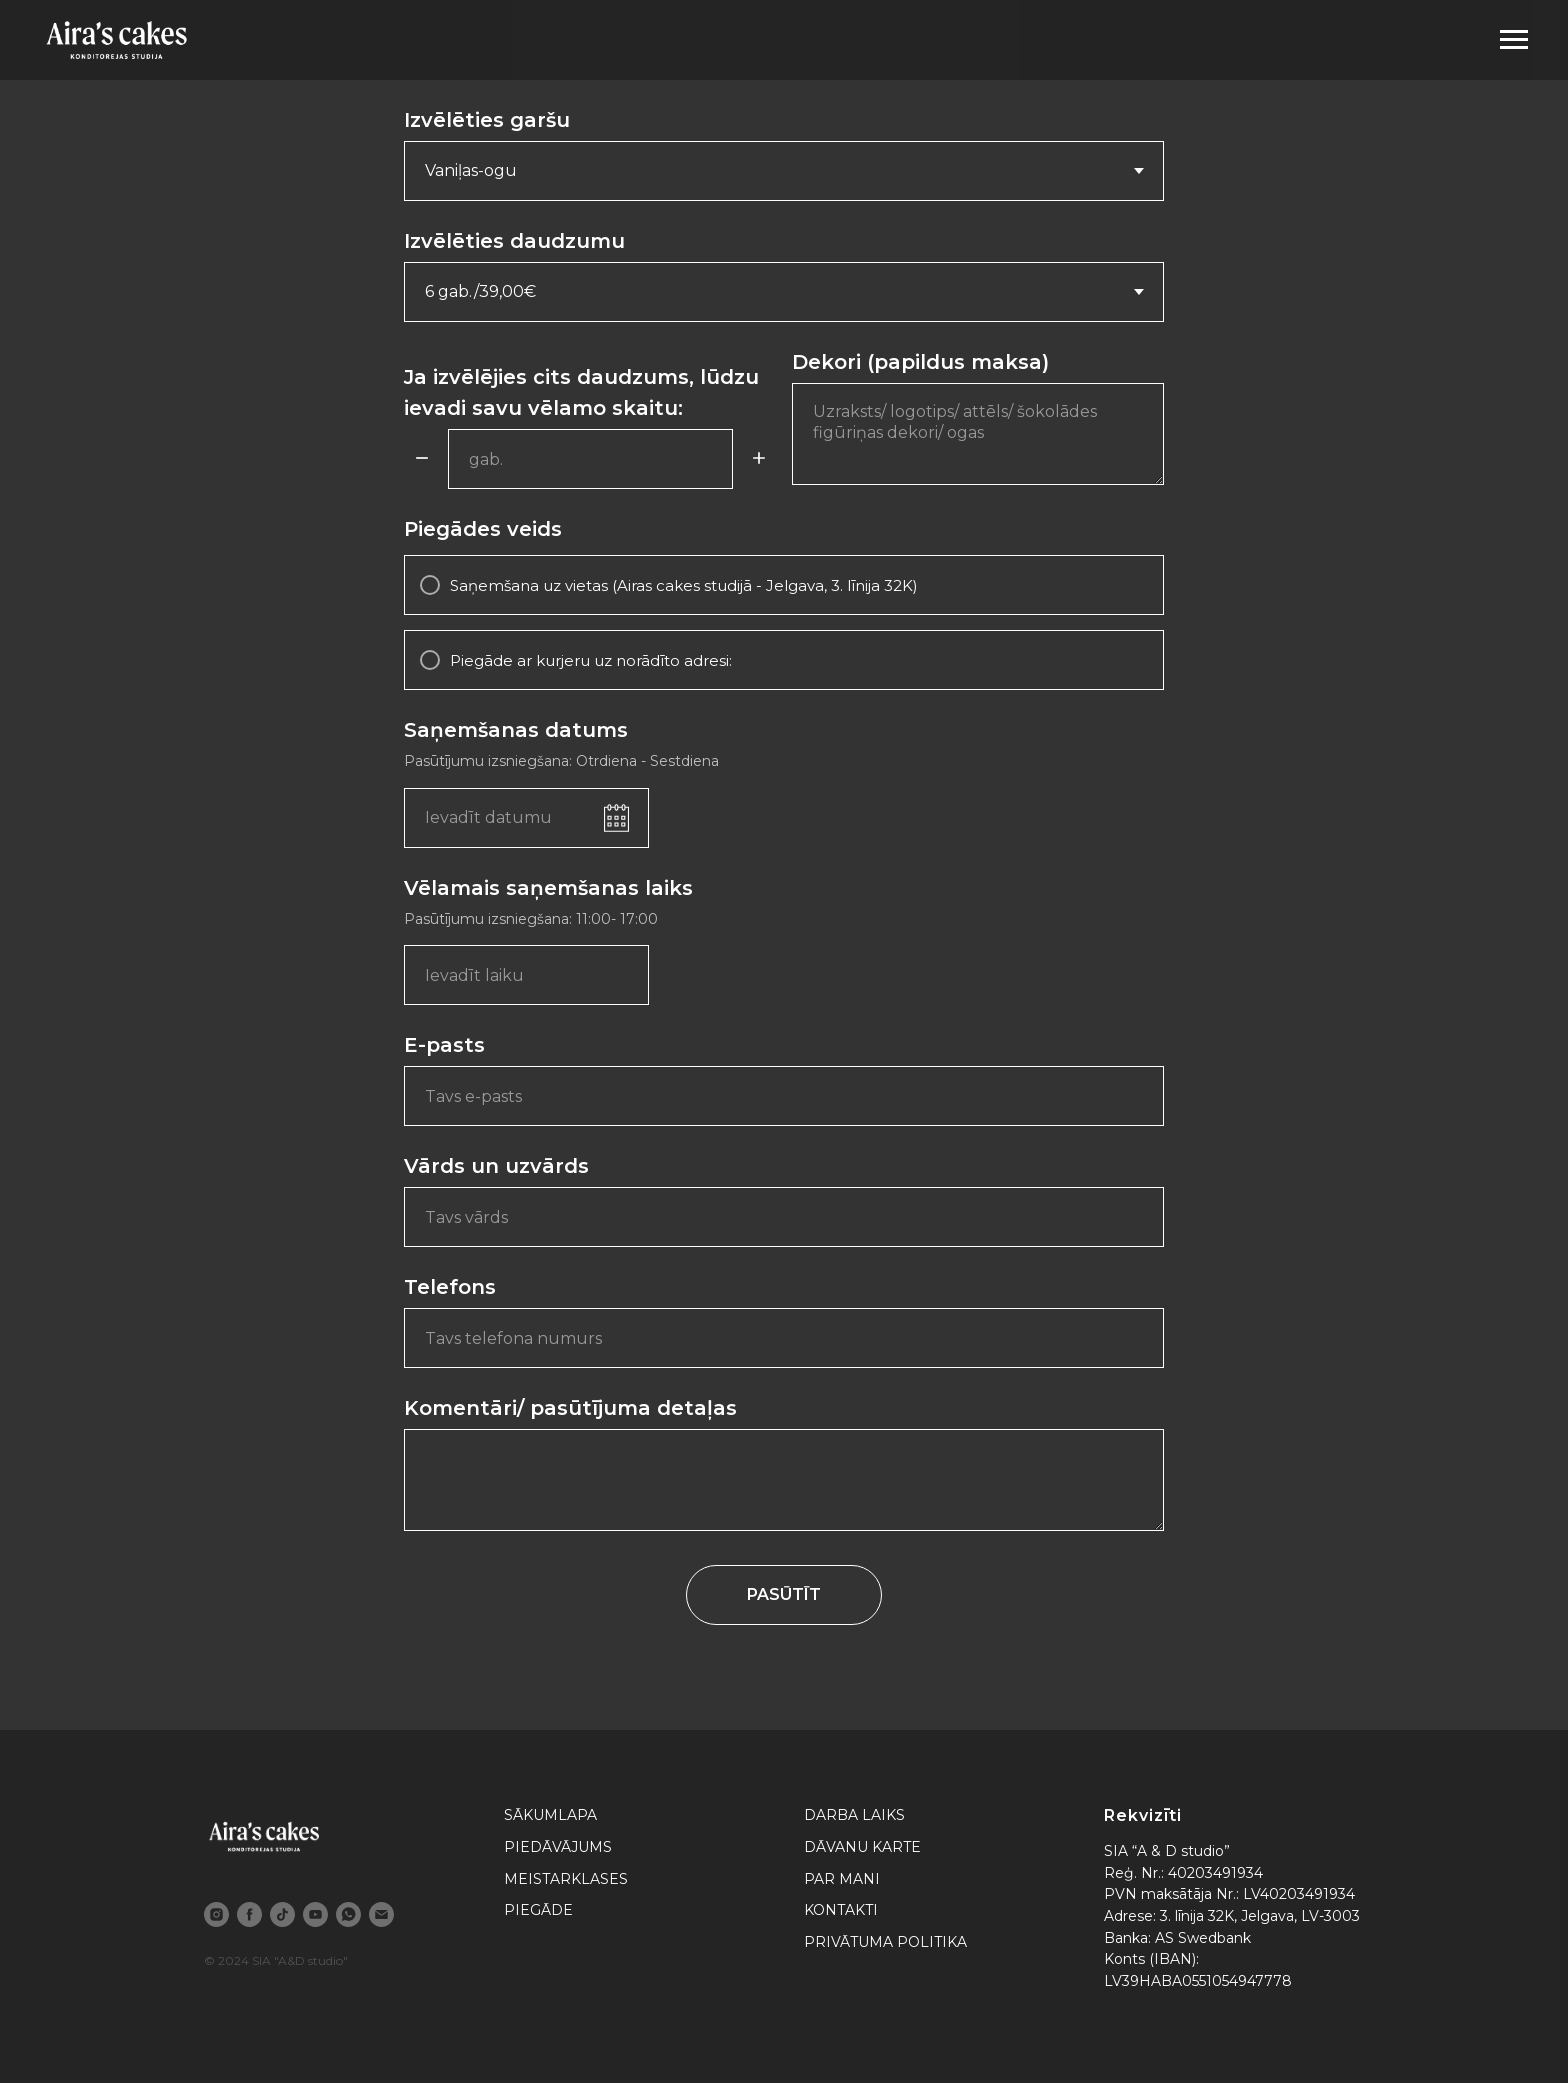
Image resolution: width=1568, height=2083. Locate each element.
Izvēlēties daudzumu (514, 241)
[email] (381, 1914)
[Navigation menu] (1514, 40)
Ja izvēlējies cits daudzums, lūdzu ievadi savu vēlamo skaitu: (581, 392)
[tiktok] (282, 1914)
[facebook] (249, 1914)
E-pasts (444, 1045)
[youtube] (315, 1914)
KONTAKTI (841, 1910)
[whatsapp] (348, 1914)
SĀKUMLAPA (550, 1815)
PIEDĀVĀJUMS (558, 1847)
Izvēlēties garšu (487, 120)
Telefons (450, 1287)
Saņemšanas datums (516, 730)
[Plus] (759, 459)
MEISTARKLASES (566, 1879)
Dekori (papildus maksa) (920, 362)
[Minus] (422, 459)
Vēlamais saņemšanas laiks (548, 888)
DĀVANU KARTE (862, 1847)
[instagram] (216, 1914)
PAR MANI (842, 1879)
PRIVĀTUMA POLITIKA (885, 1942)
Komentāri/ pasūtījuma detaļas (570, 1408)
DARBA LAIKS (854, 1815)
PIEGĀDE (538, 1910)
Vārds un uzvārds (496, 1166)
